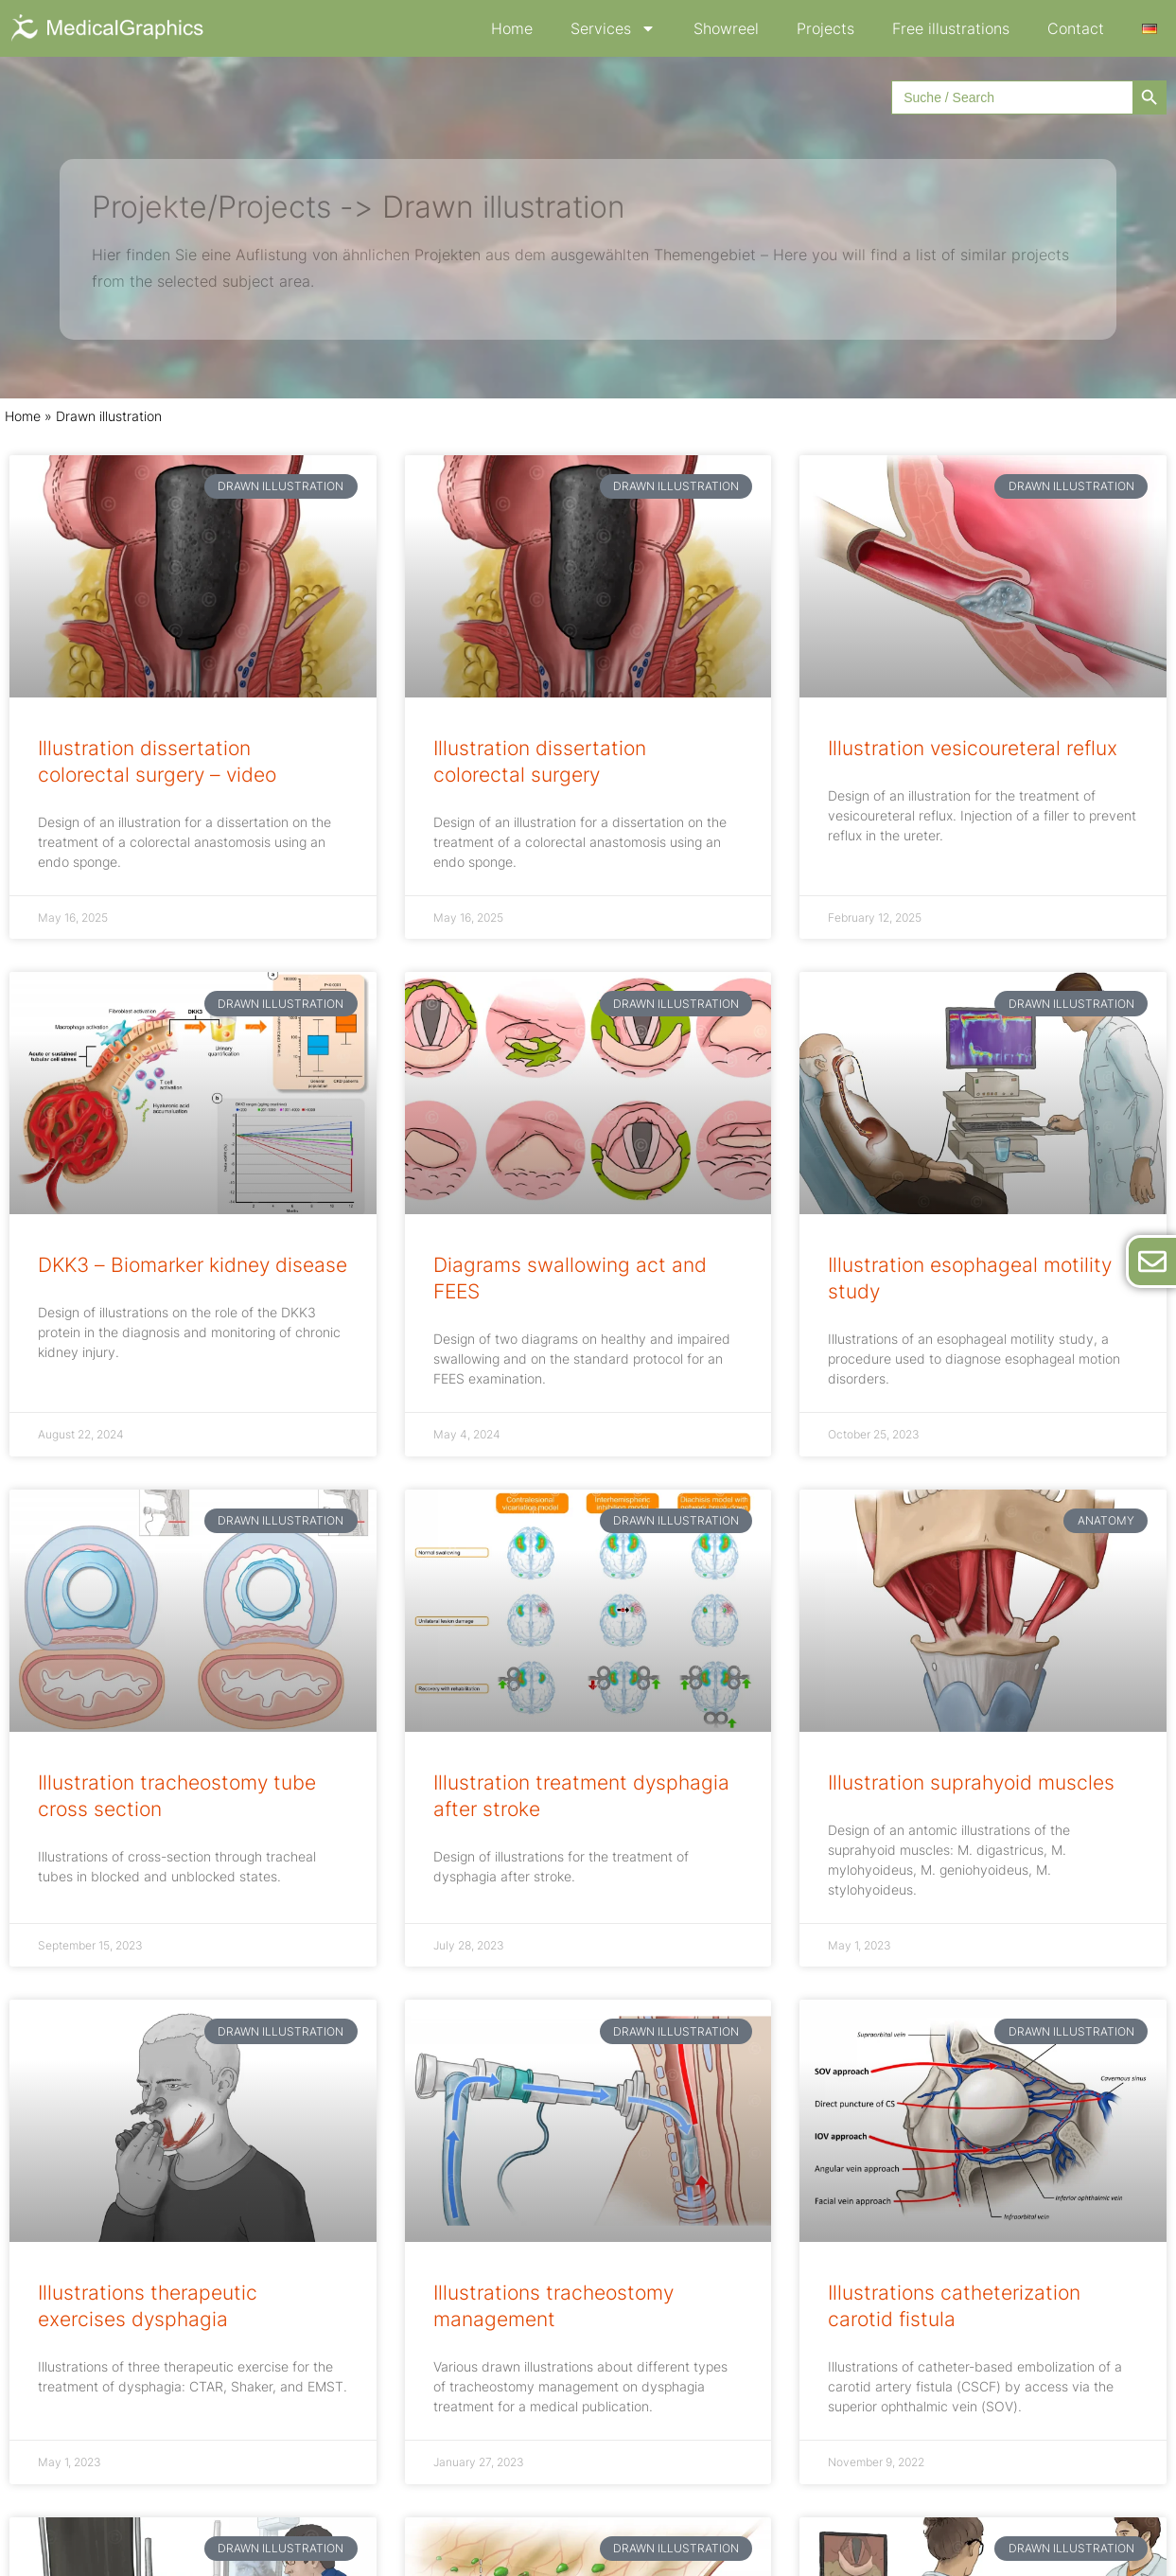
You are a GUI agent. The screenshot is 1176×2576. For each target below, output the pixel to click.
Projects (825, 28)
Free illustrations (950, 28)
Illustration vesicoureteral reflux (972, 748)
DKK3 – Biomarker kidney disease (192, 1265)
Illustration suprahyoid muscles (971, 1782)
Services (613, 28)
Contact (1075, 28)
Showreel (726, 28)
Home (512, 28)
